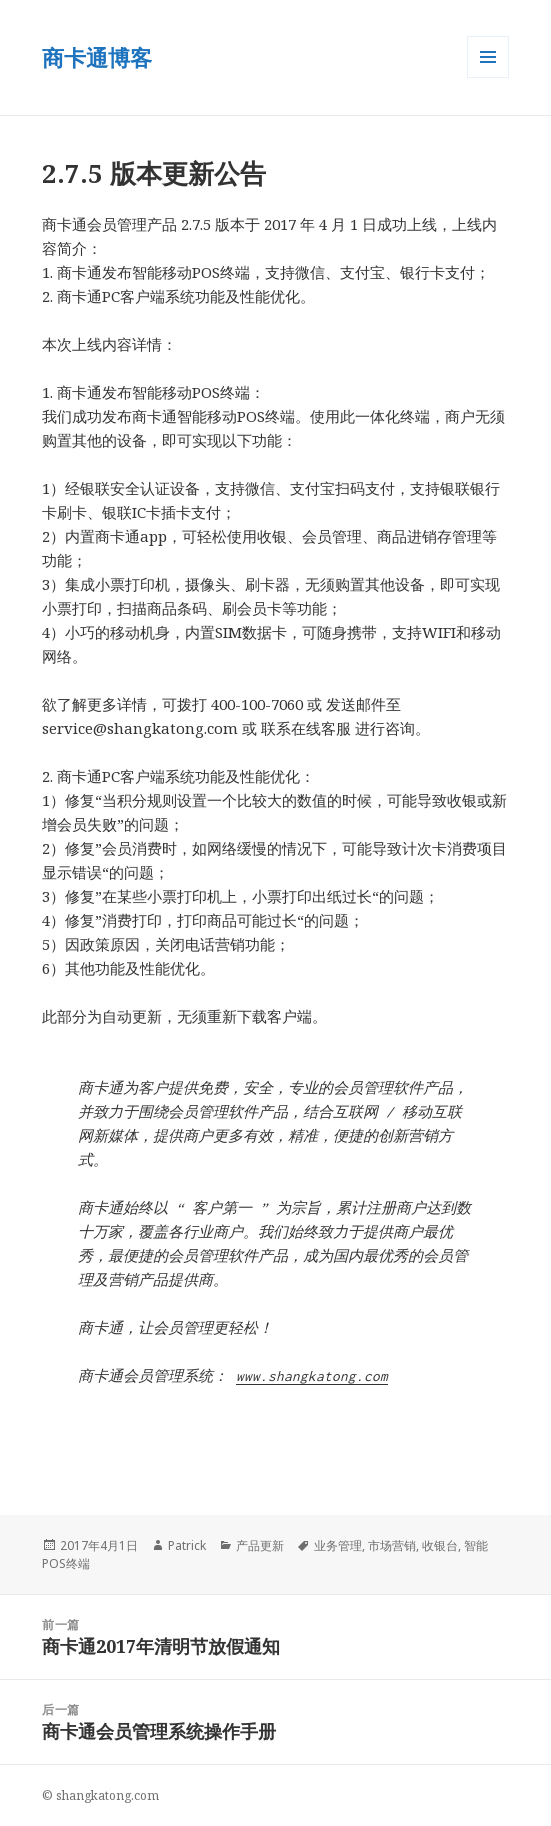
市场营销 (392, 1545)
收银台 (440, 1545)
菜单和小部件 (488, 77)
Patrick (187, 1545)
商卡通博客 (97, 57)
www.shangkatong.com (312, 1376)
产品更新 (260, 1545)
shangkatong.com (107, 1795)
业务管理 (338, 1545)
